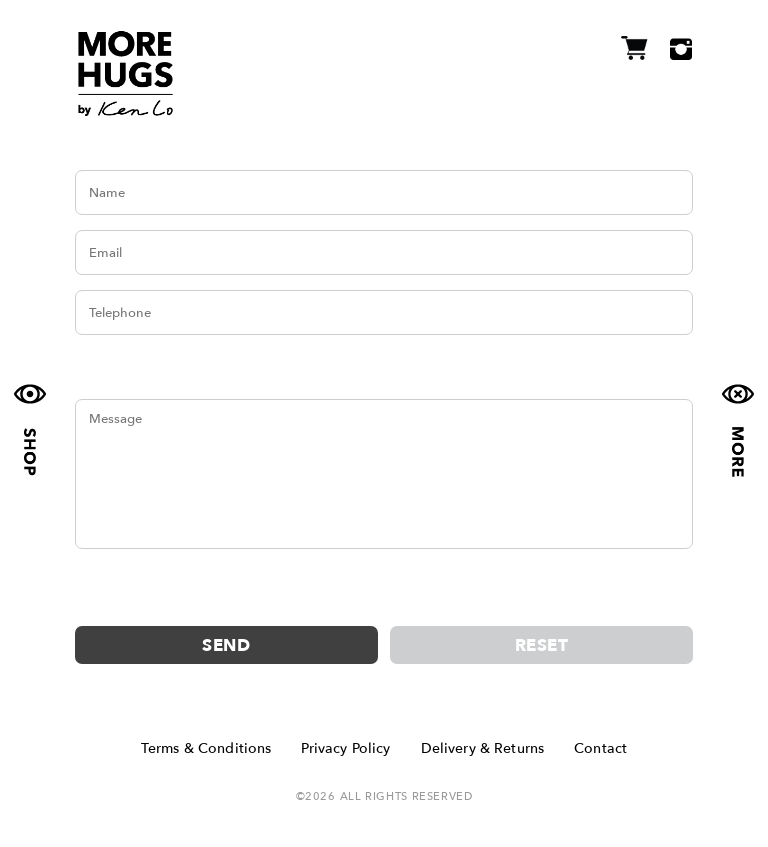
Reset (541, 645)
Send (226, 645)
